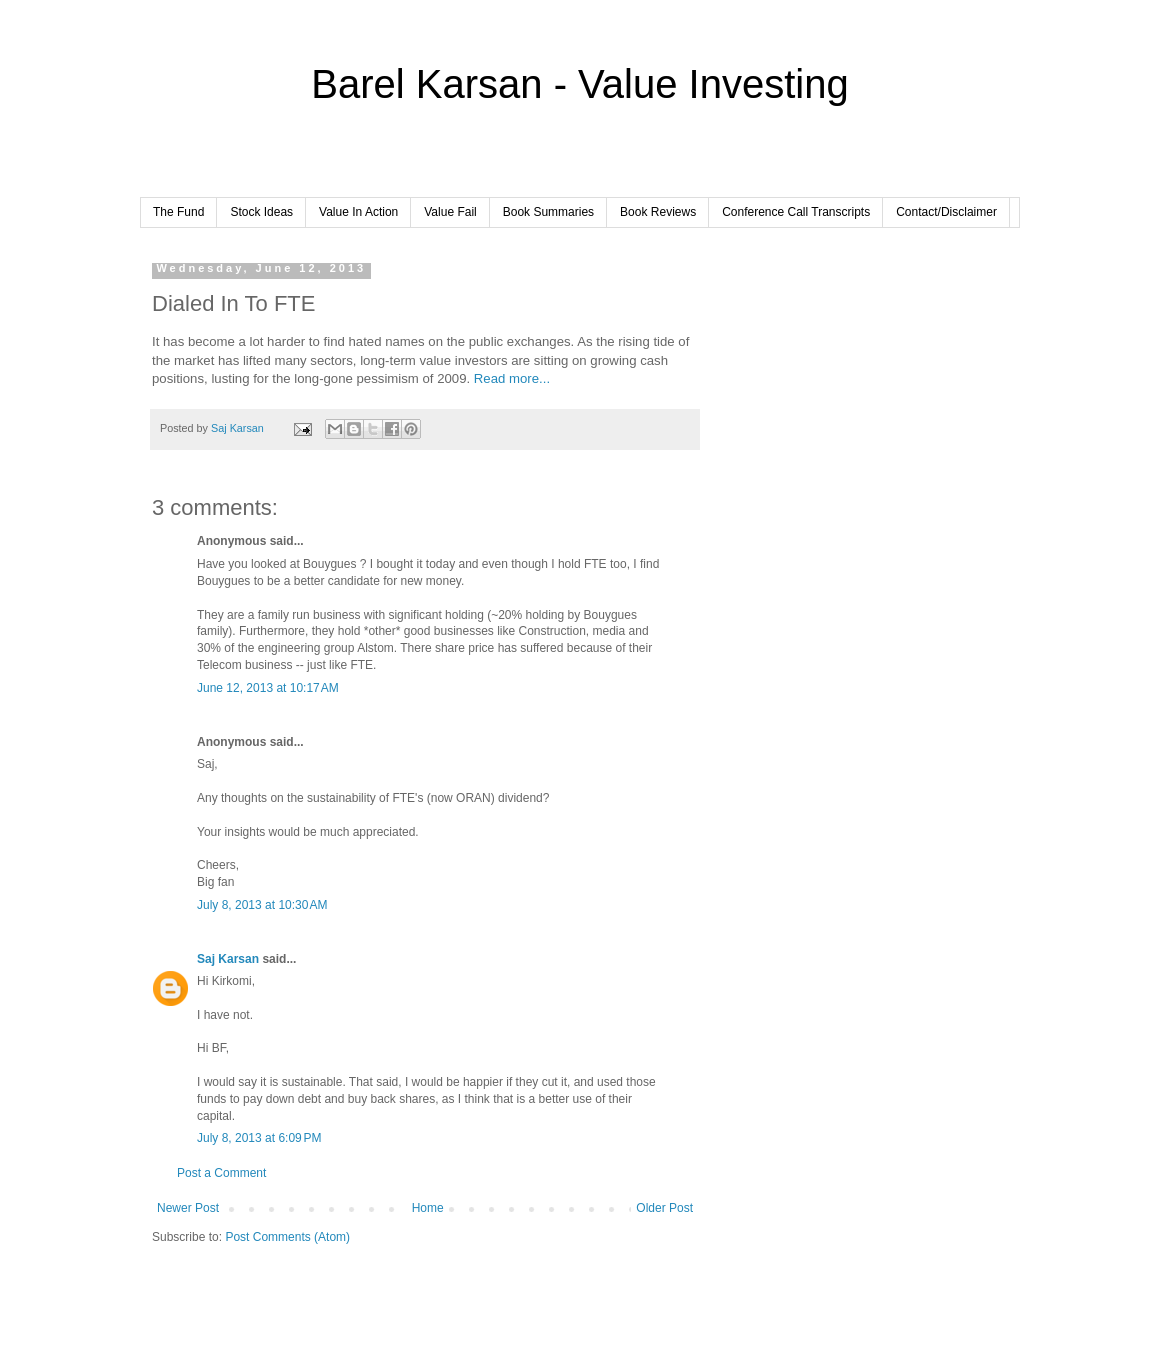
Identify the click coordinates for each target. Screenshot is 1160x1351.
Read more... (512, 378)
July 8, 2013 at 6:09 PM (259, 1138)
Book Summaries (548, 212)
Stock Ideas (261, 212)
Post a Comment (221, 1173)
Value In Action (358, 212)
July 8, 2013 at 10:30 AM (262, 905)
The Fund (178, 212)
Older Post (664, 1208)
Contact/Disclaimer (946, 212)
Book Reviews (658, 212)
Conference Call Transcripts (796, 212)
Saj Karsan (228, 959)
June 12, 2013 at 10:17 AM (268, 688)
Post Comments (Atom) (287, 1237)
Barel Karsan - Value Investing (579, 84)
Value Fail (450, 212)
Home (428, 1208)
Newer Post (188, 1208)
